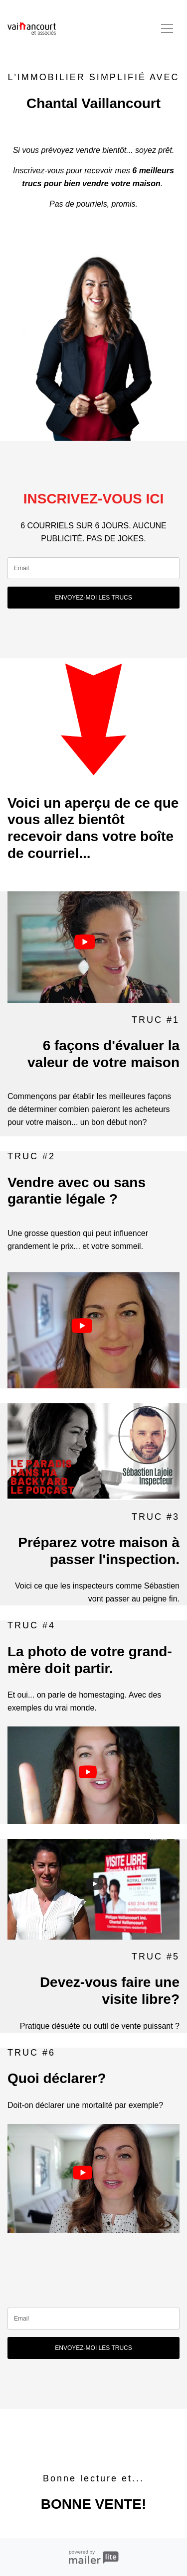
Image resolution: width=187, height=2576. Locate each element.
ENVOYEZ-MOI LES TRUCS (93, 597)
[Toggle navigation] (167, 28)
